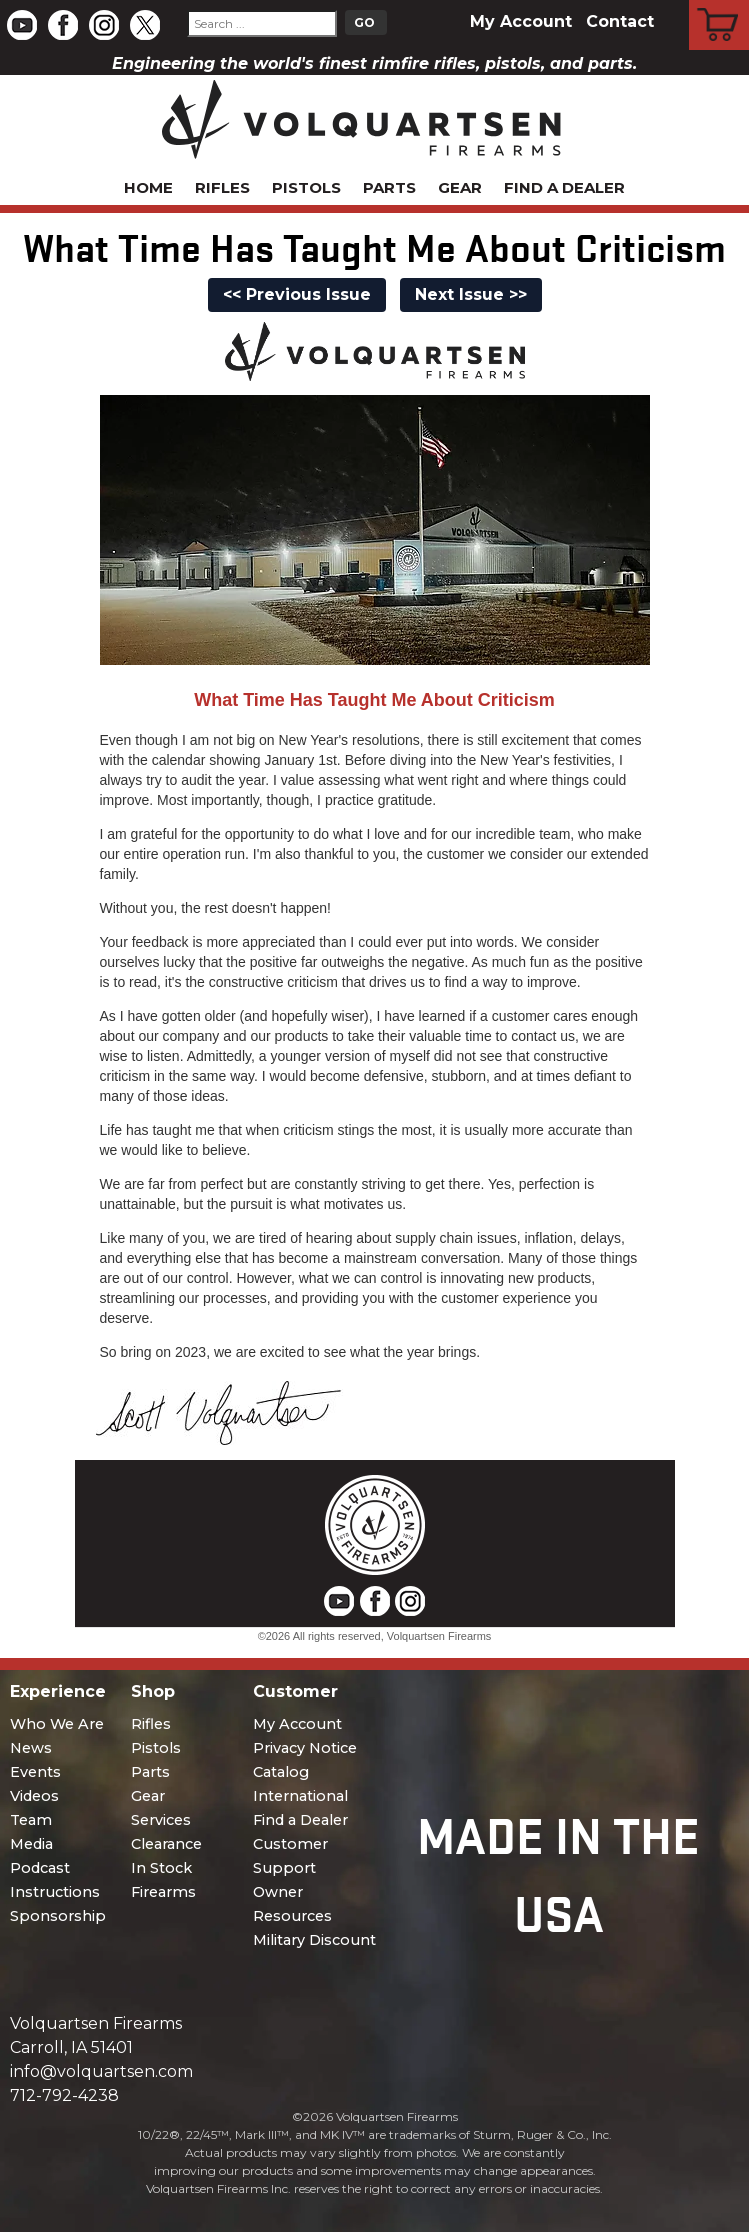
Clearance (166, 1844)
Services (161, 1820)
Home (148, 187)
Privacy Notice (305, 1748)
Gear (460, 187)
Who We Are (57, 1724)
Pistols (306, 187)
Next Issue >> (471, 294)
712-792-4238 (64, 2095)
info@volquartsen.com (101, 2071)
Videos (34, 1796)
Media (31, 1844)
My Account (521, 21)
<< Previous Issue (297, 294)
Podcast (40, 1868)
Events (35, 1772)
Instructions (55, 1892)
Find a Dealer (564, 187)
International (300, 1796)
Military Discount (314, 1940)
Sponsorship (58, 1916)
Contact (620, 21)
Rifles (222, 187)
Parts (389, 187)
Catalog (281, 1772)
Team (31, 1820)
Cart (719, 3)
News (31, 1748)
